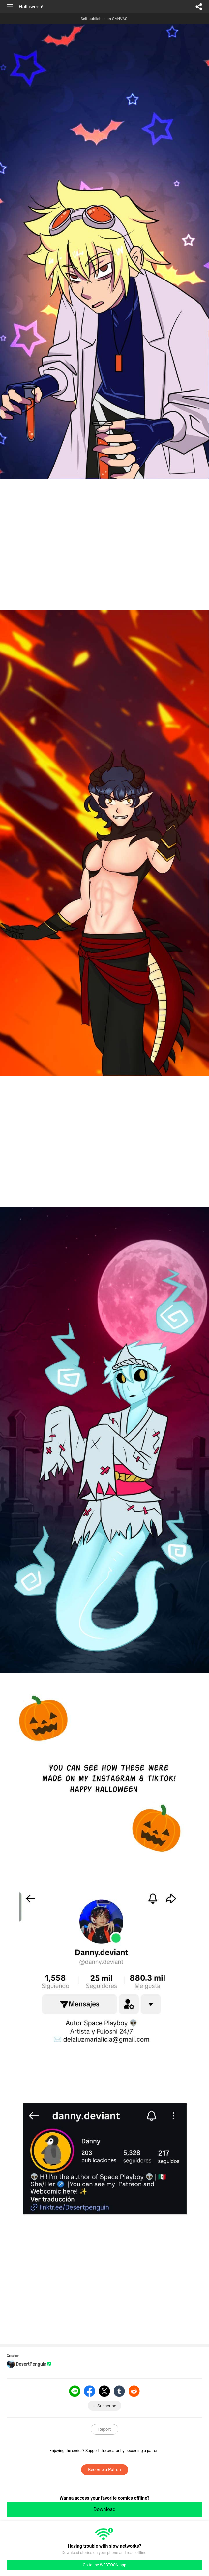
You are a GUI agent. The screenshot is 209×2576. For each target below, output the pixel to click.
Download (105, 2509)
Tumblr (119, 2391)
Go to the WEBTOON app (104, 2565)
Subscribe (106, 2405)
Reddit (134, 2391)
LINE (74, 2391)
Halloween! (31, 7)
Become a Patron (104, 2469)
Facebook (89, 2391)
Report (104, 2429)
